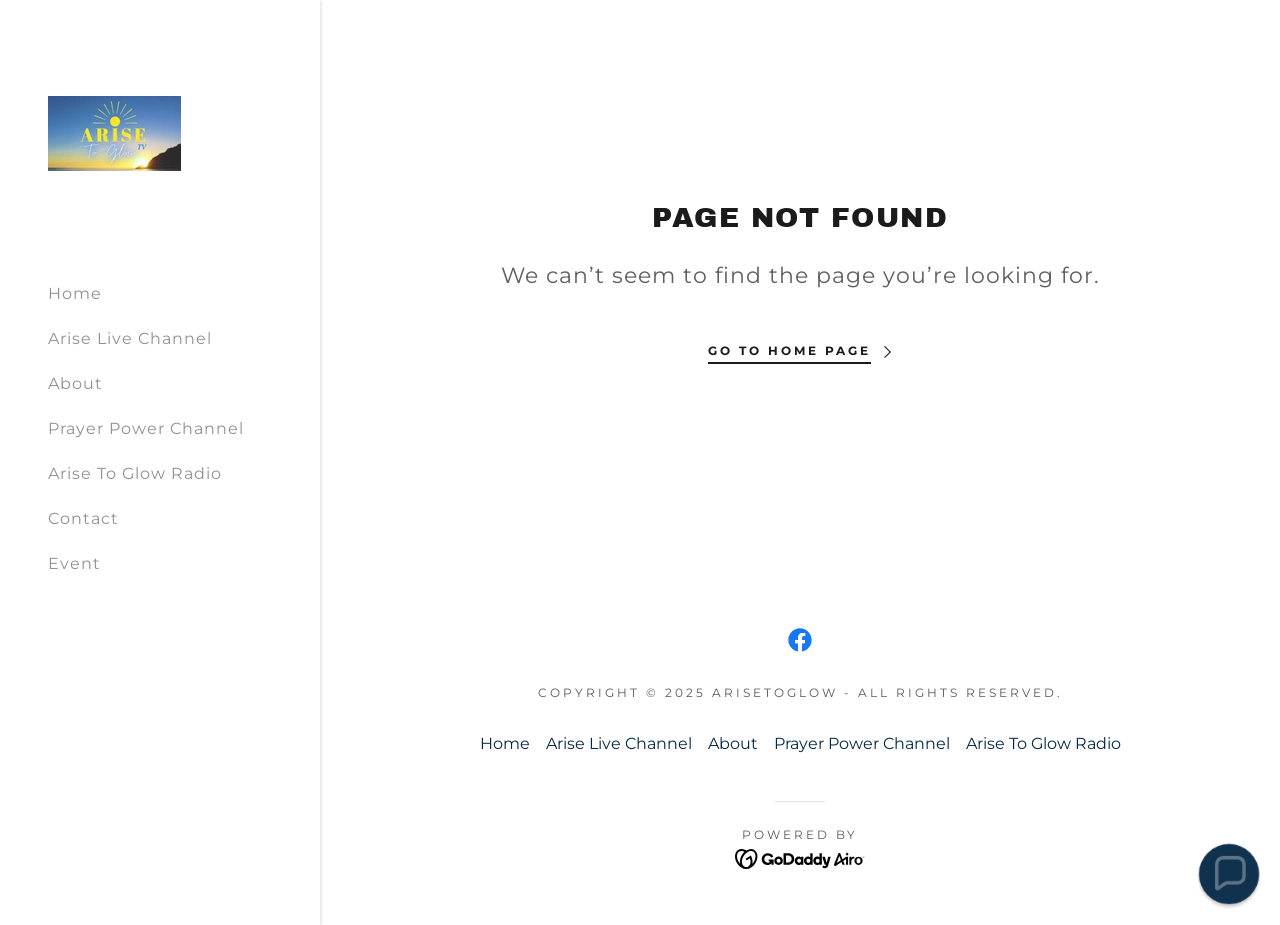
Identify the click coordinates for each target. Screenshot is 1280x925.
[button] (1228, 873)
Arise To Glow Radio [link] (135, 473)
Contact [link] (83, 518)
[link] (114, 132)
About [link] (75, 383)
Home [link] (75, 293)
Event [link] (74, 563)
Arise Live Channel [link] (130, 338)
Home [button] (505, 743)
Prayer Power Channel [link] (146, 428)
